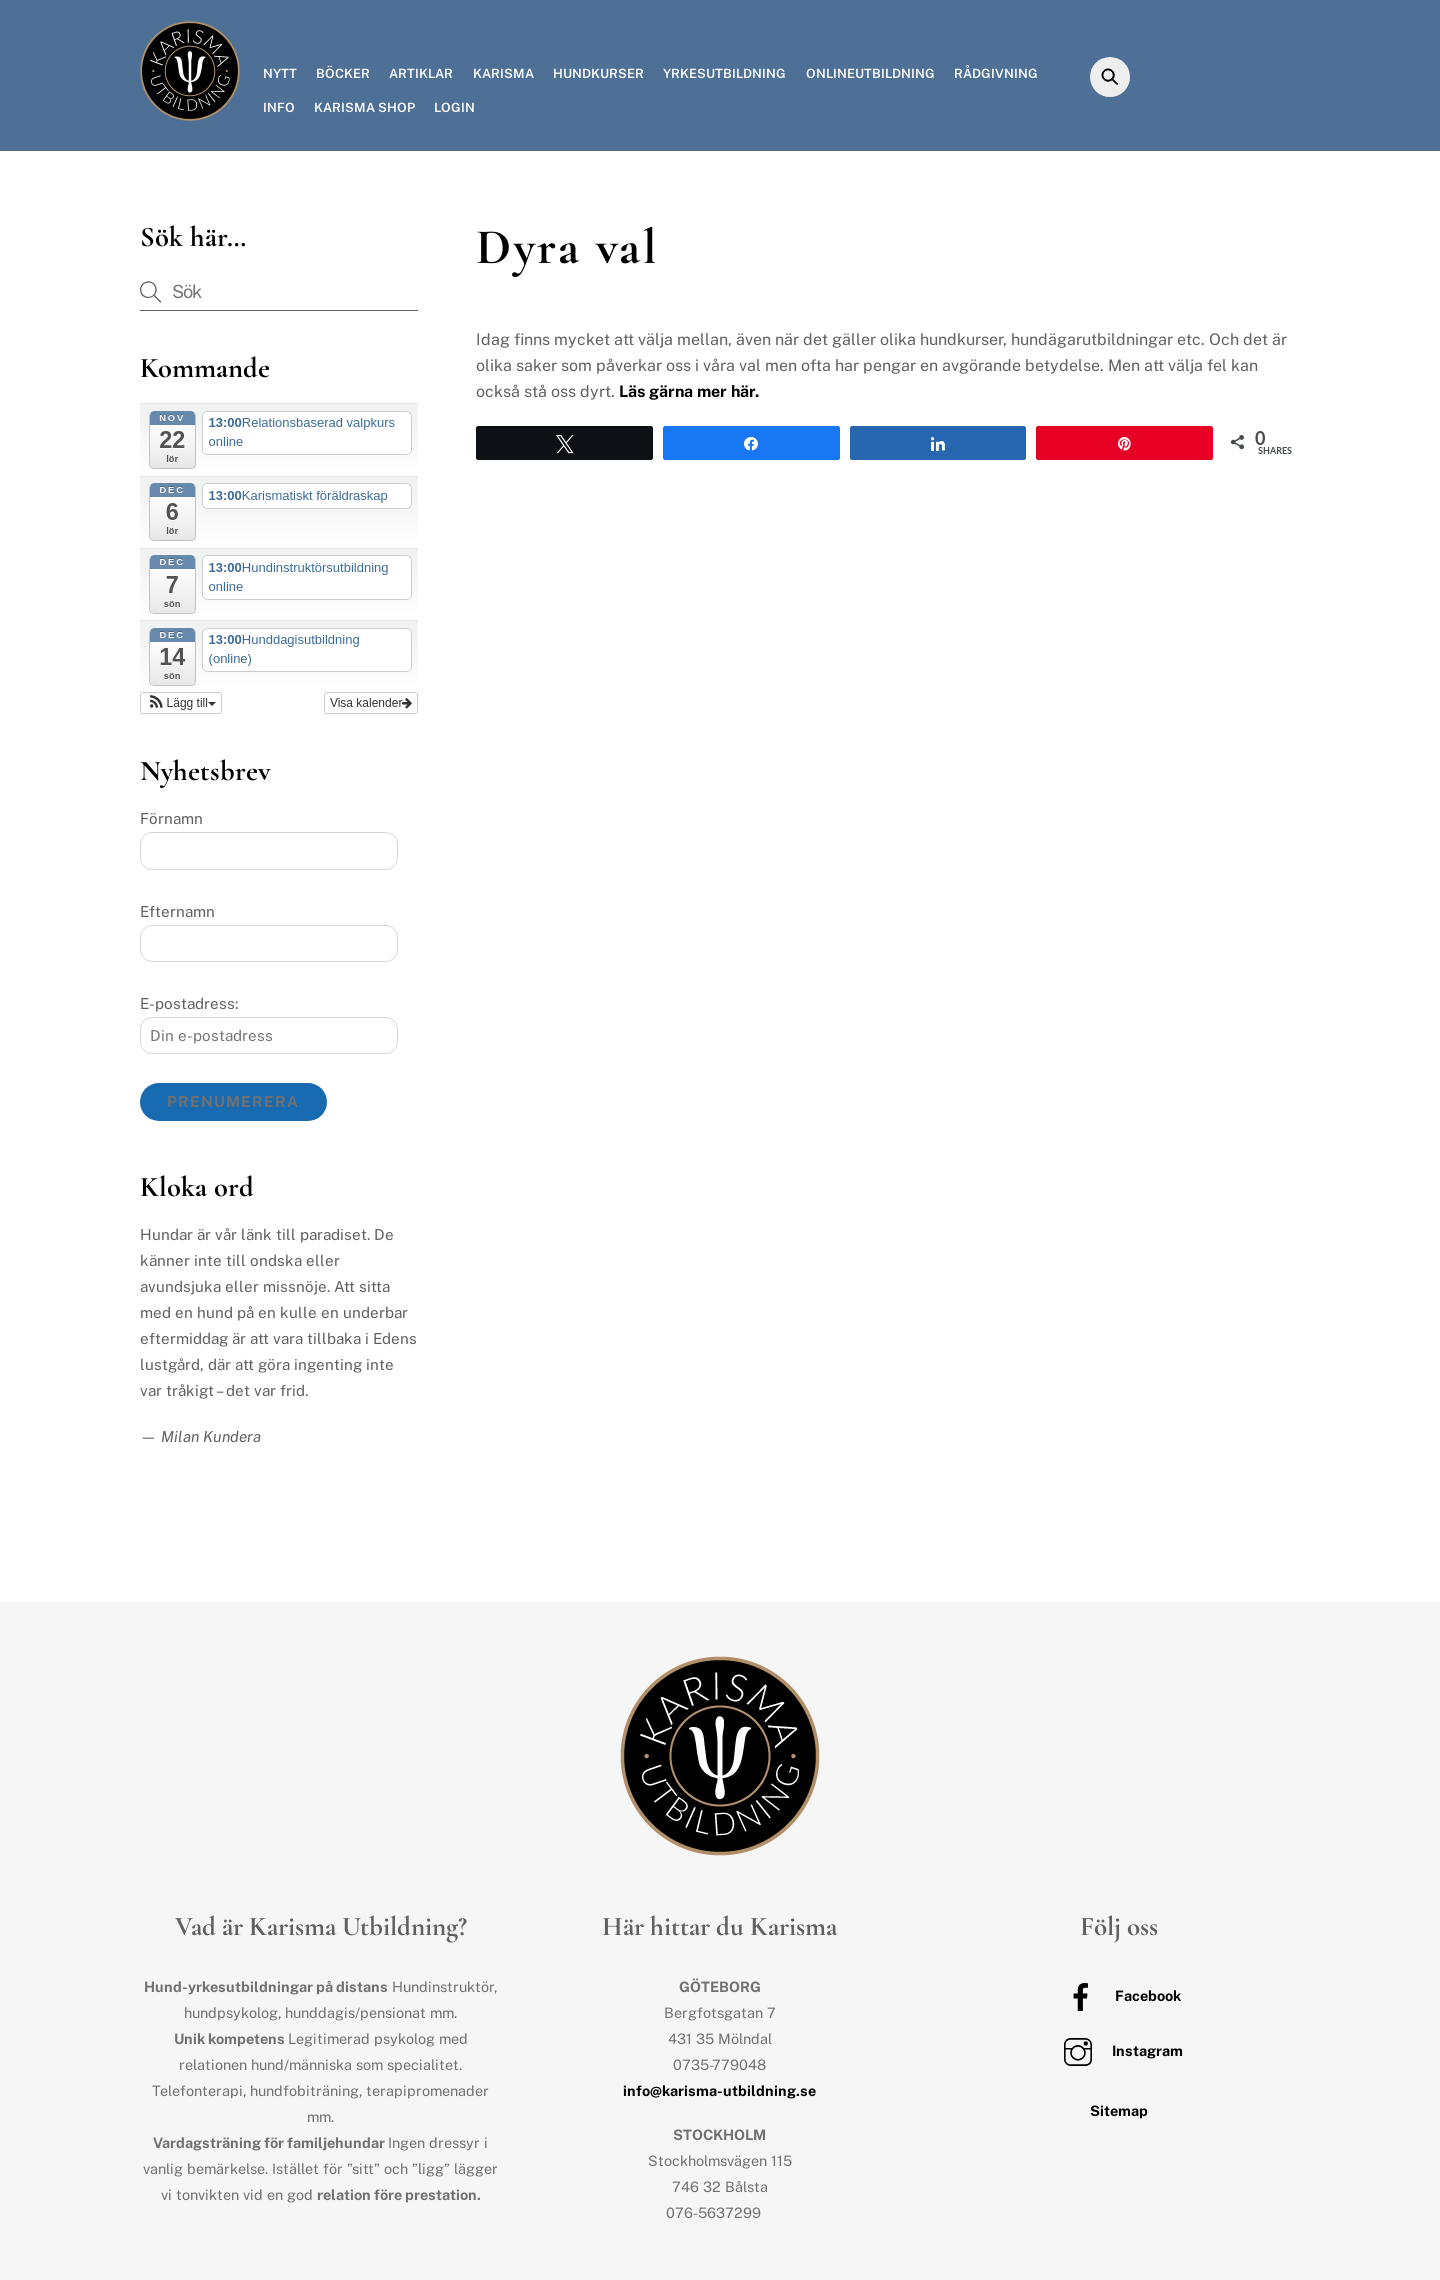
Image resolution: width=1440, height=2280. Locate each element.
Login (454, 107)
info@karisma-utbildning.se (719, 2090)
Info (279, 107)
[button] (181, 703)
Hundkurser (598, 73)
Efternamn (177, 911)
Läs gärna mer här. (689, 391)
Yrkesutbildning (724, 73)
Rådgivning (996, 73)
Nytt (280, 73)
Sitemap (1119, 2110)
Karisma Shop (364, 107)
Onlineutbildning (870, 73)
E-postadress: (189, 1003)
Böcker (343, 73)
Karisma (503, 73)
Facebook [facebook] (1119, 1995)
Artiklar (421, 73)
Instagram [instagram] (1118, 2050)
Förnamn (171, 818)
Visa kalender (371, 703)
